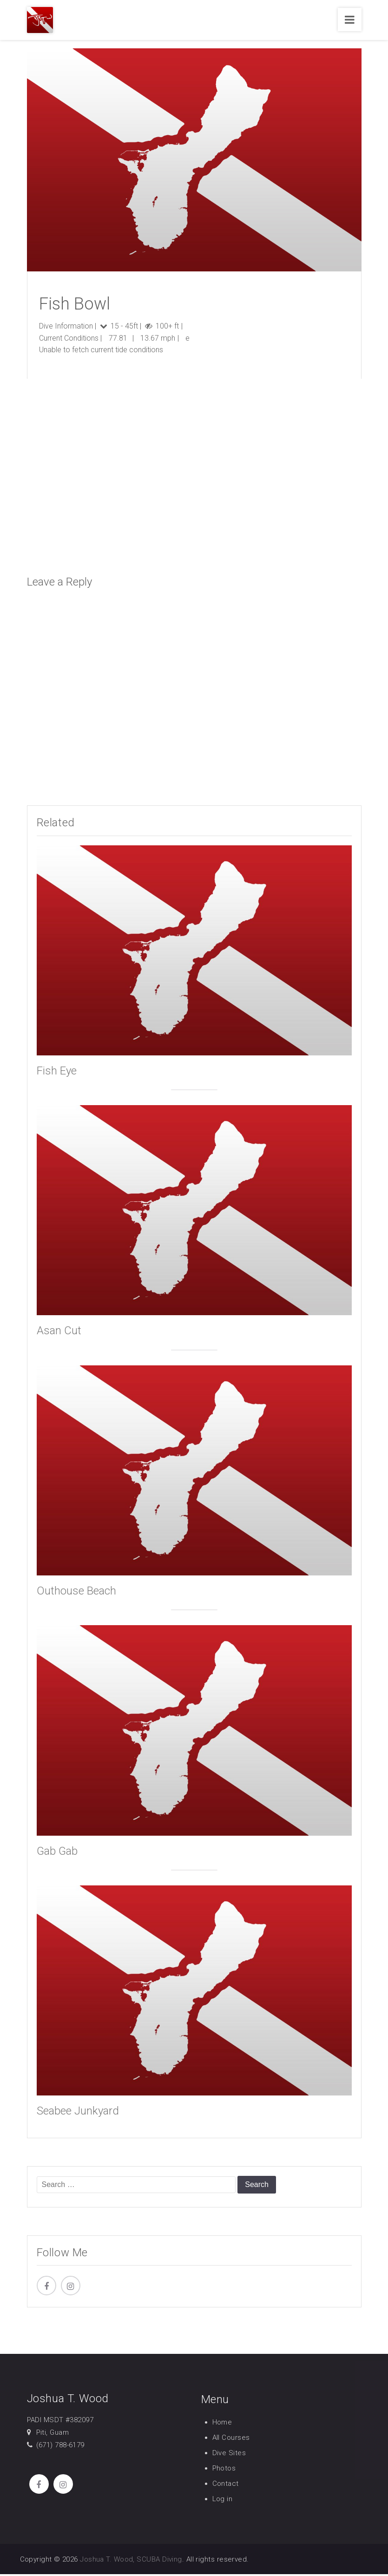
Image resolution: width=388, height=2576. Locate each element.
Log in (222, 2501)
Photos (224, 2470)
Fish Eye (57, 1072)
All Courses (231, 2439)
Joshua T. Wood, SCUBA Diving (131, 2561)
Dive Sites (229, 2455)
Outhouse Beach (76, 1592)
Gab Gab (57, 1852)
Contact (225, 2485)
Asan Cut (59, 1332)
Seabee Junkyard (78, 2112)
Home (222, 2424)
